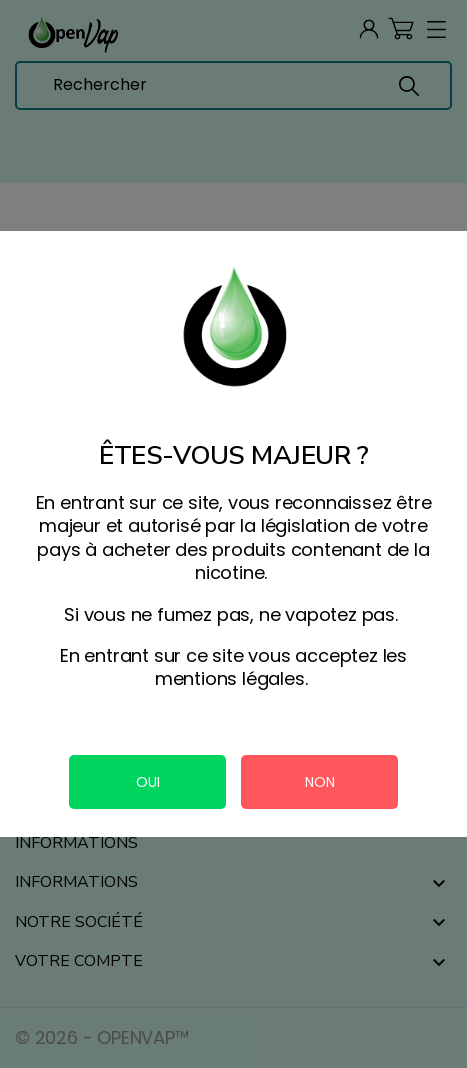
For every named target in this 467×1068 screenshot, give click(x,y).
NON (320, 782)
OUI (148, 782)
